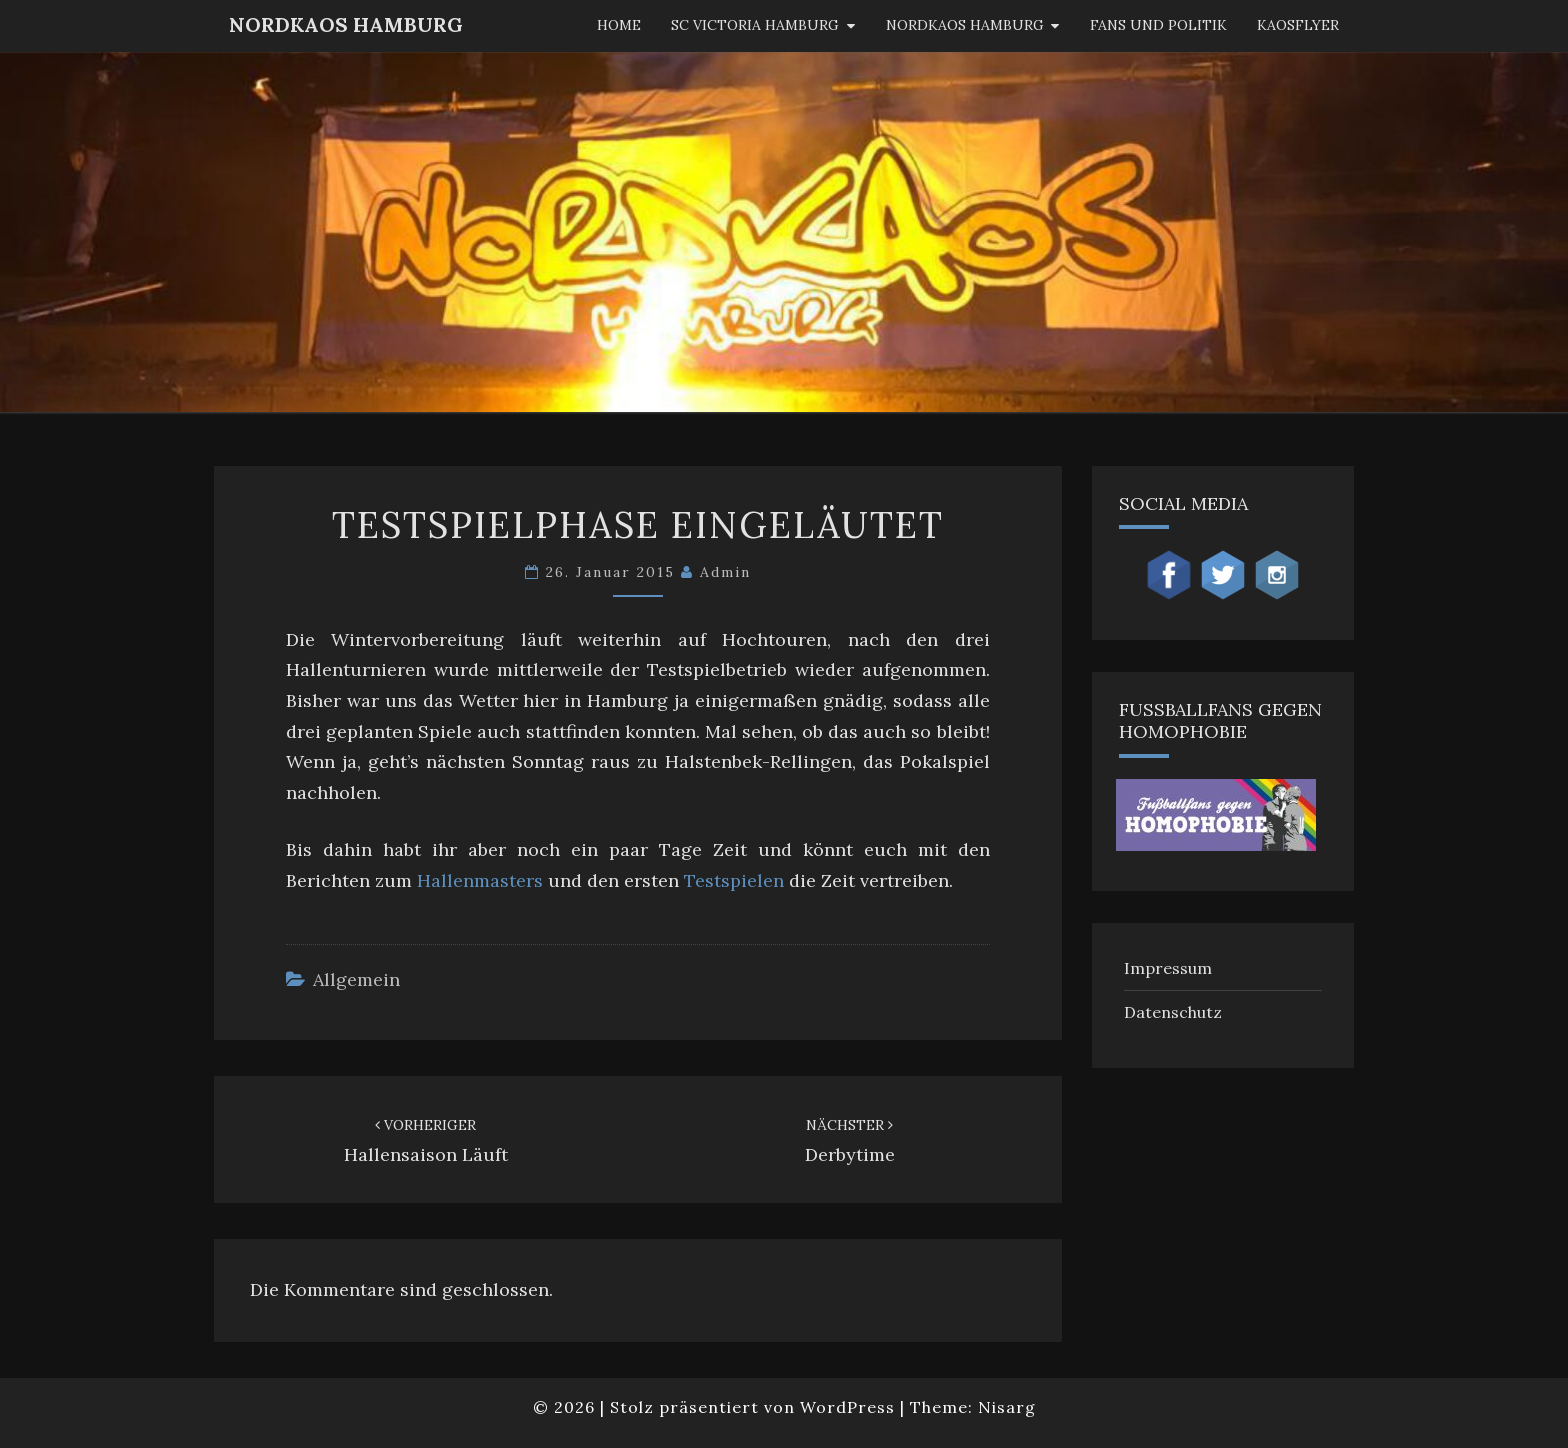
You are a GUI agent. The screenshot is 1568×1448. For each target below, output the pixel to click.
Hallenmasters (480, 880)
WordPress (847, 1407)
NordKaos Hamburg (346, 24)
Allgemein (356, 979)
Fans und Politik (1158, 25)
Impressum (1168, 968)
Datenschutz (1173, 1012)
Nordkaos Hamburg (965, 25)
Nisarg (1007, 1407)
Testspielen (734, 880)
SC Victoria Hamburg (755, 25)
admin (725, 572)
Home (619, 25)
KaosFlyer (1298, 25)
